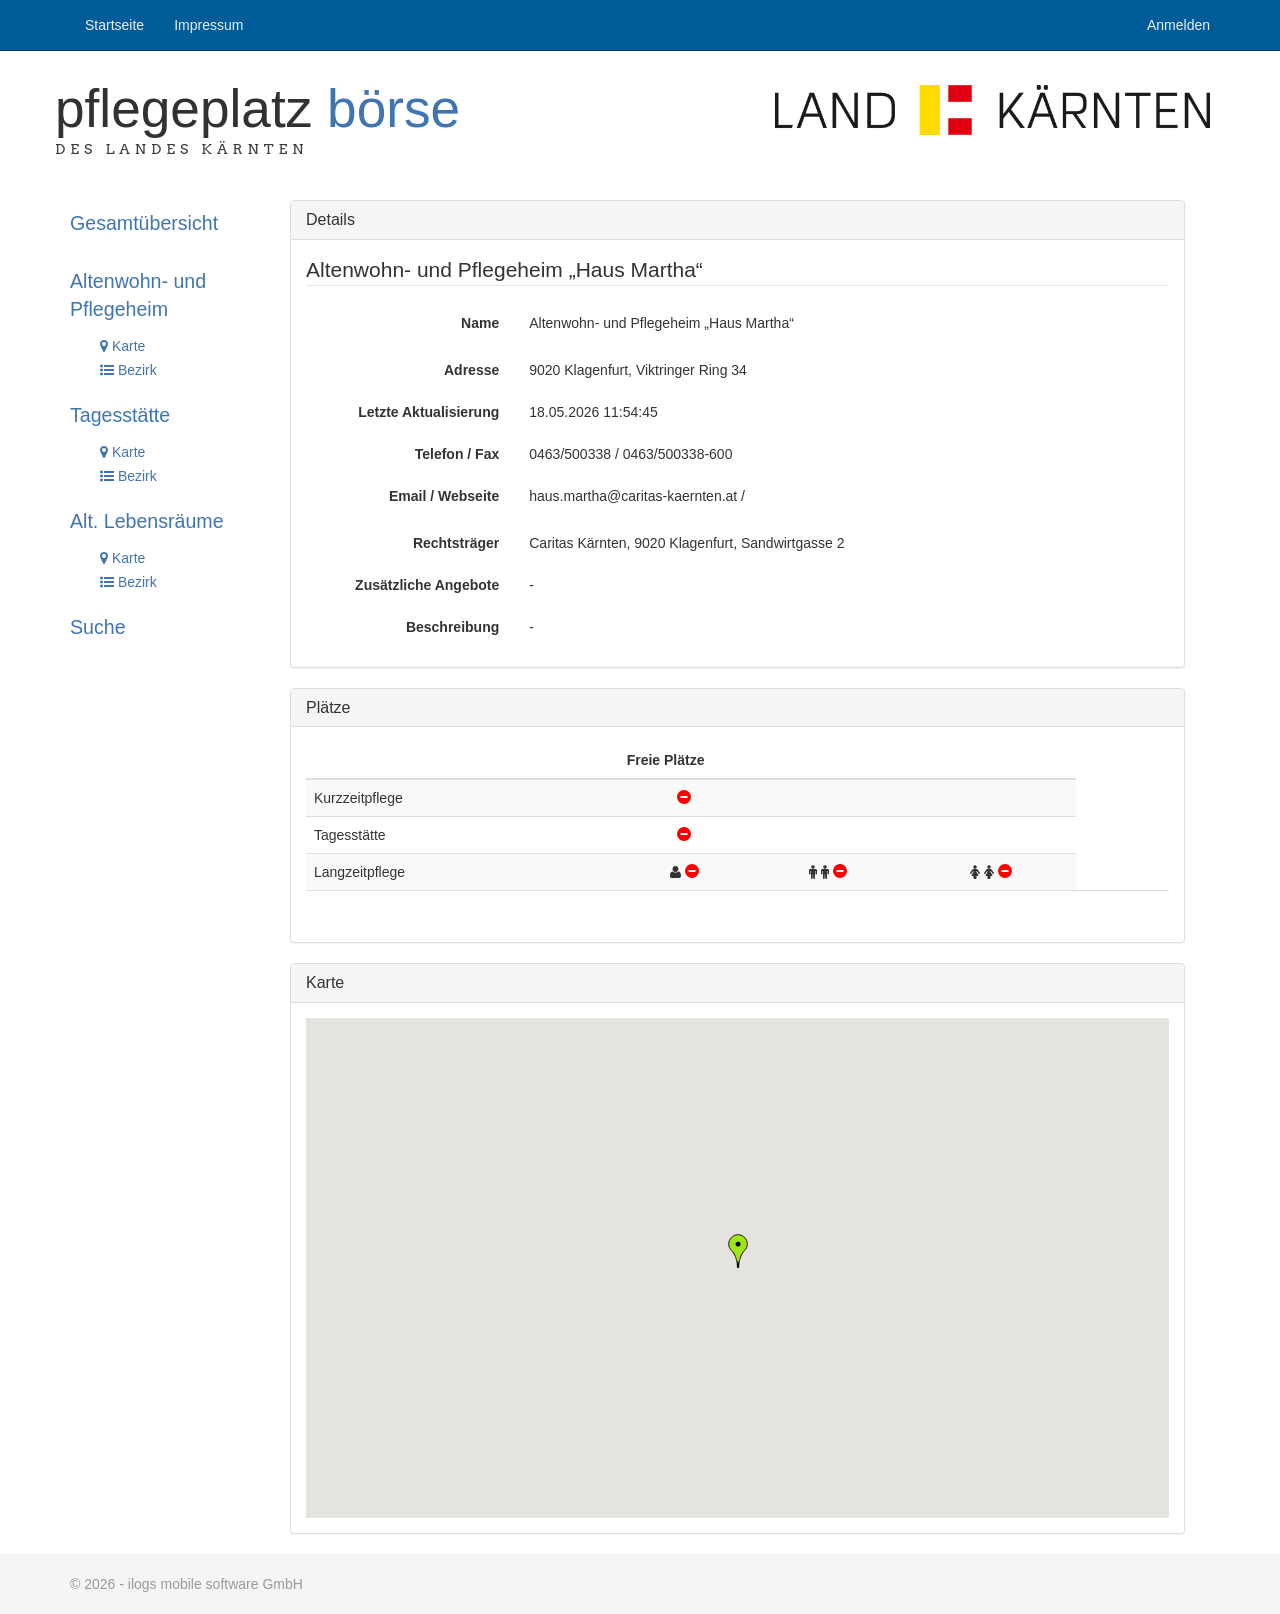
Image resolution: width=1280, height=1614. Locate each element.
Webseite (468, 496)
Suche (98, 627)
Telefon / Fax (457, 454)
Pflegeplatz (257, 108)
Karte (122, 346)
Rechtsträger (456, 543)
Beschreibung (452, 627)
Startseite (114, 25)
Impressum (208, 25)
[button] (738, 1251)
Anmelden (1178, 25)
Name (480, 323)
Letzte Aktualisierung (428, 412)
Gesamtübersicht (144, 223)
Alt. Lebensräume (147, 521)
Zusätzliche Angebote (427, 585)
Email (407, 496)
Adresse (471, 370)
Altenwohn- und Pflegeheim (138, 295)
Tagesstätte (120, 415)
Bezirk (128, 370)
